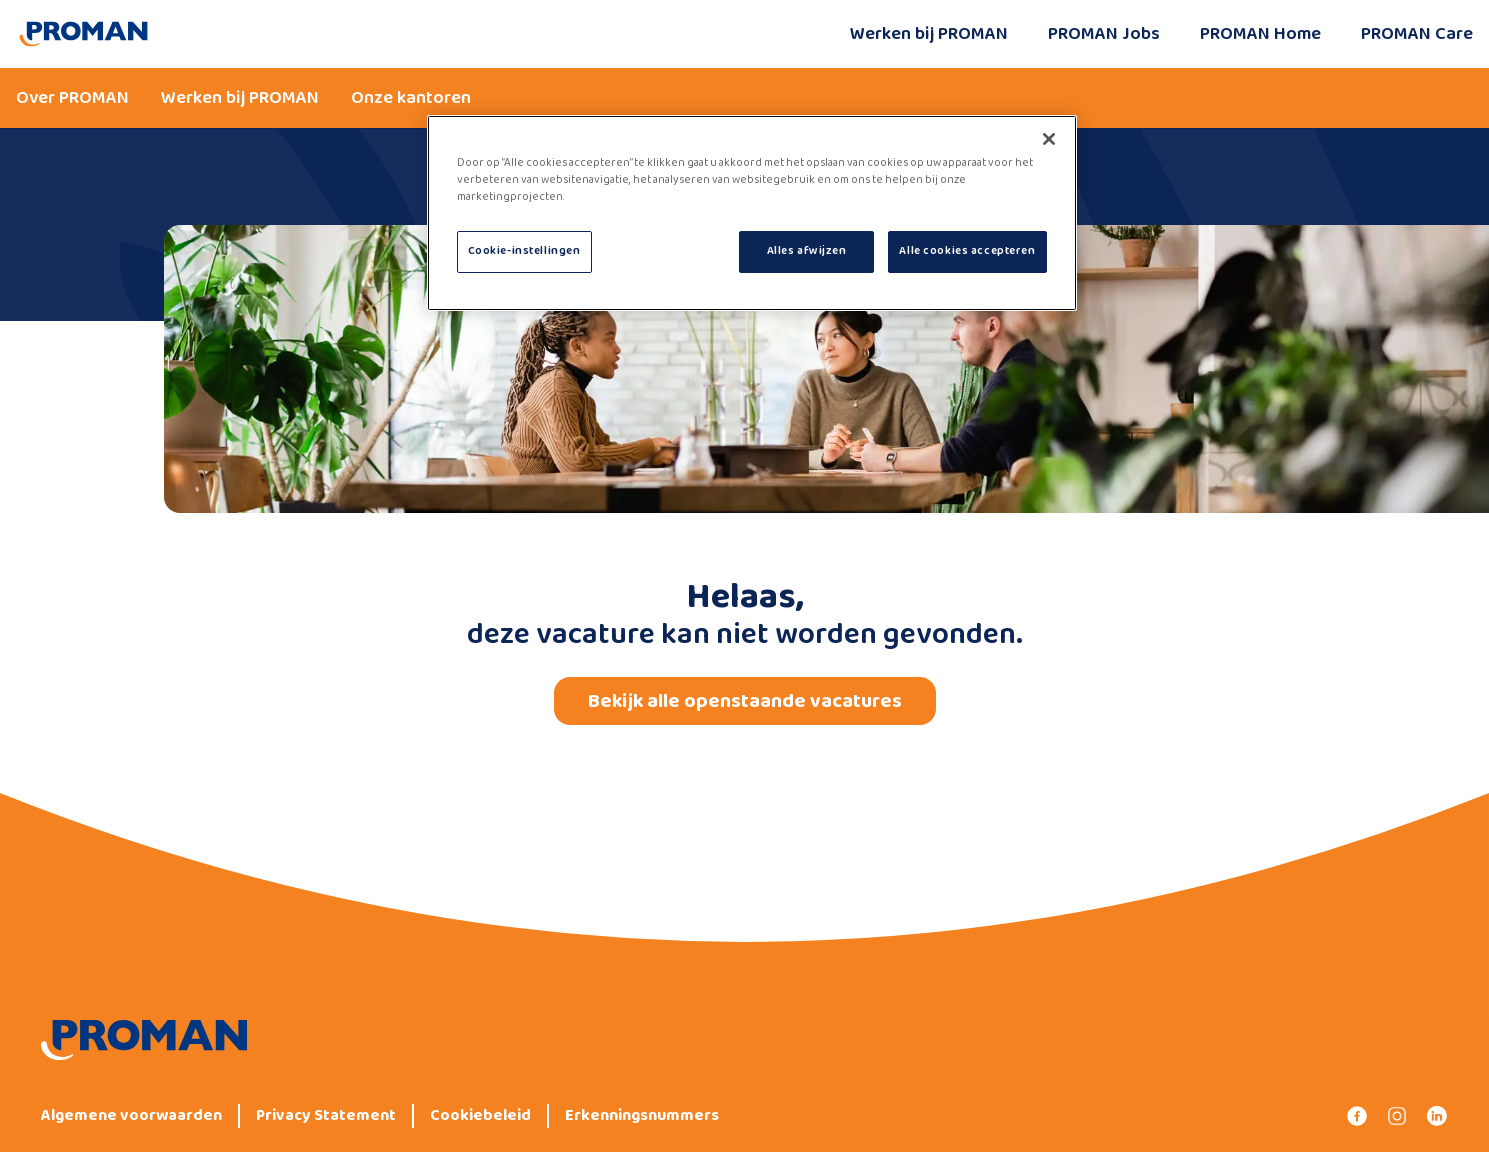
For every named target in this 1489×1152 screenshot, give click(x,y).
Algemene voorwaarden (131, 1116)
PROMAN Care (1417, 34)
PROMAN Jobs (1104, 34)
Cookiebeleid (480, 1116)
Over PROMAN (72, 98)
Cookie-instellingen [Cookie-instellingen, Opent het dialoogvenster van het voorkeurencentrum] (524, 251)
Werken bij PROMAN (929, 34)
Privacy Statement (326, 1116)
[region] (752, 213)
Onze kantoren (411, 98)
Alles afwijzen (807, 251)
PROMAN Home (1260, 34)
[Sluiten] (1049, 139)
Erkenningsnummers (642, 1116)
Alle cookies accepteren (967, 251)
